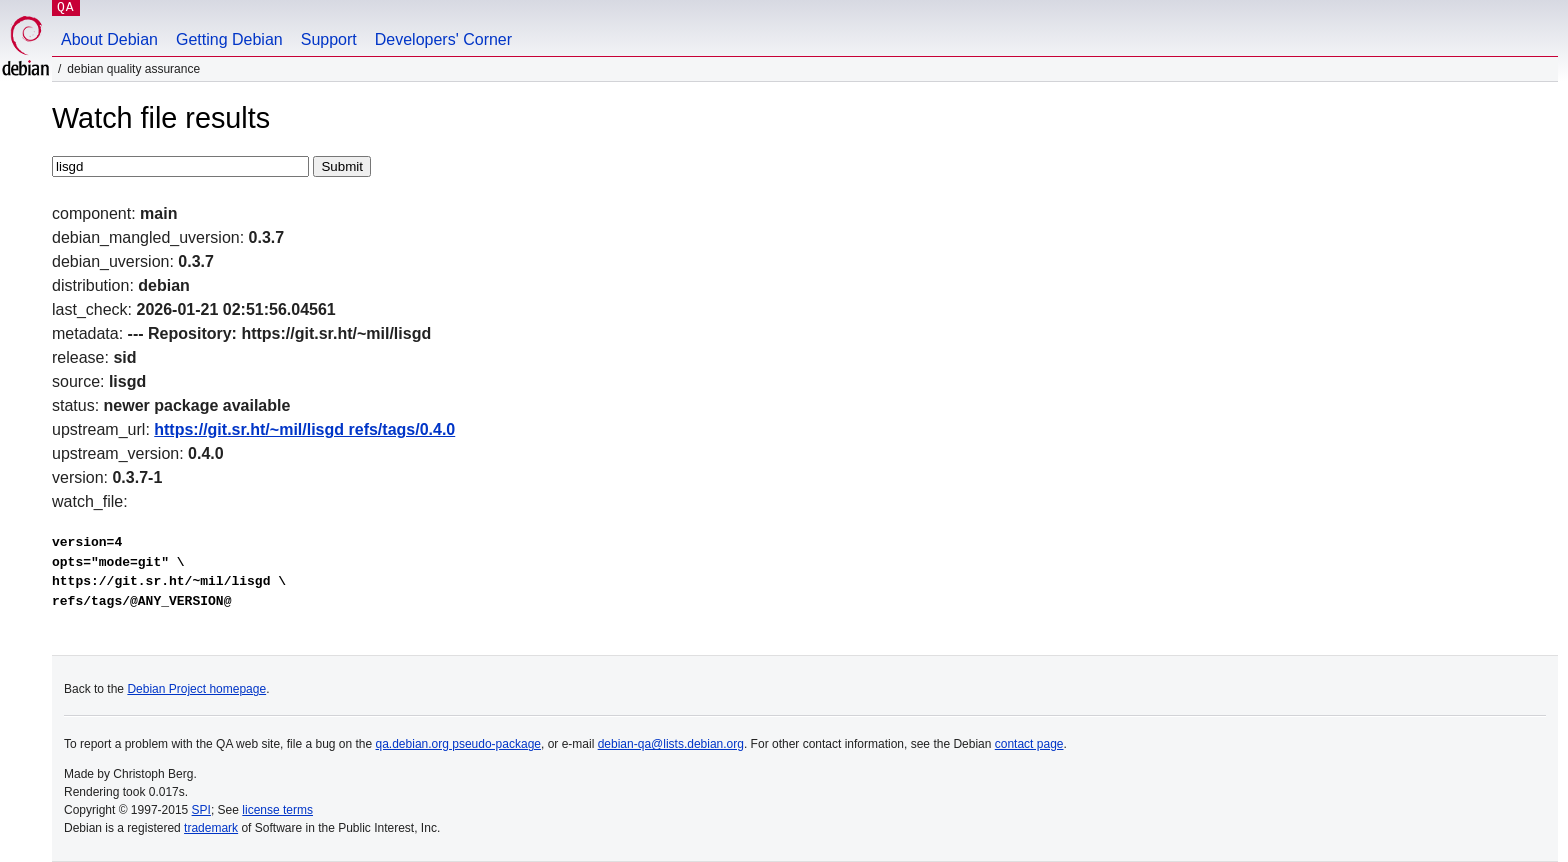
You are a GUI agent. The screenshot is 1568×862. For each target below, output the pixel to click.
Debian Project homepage (196, 689)
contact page (1029, 744)
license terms (277, 810)
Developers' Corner (443, 39)
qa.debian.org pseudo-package (458, 744)
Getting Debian (229, 39)
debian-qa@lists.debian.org (671, 744)
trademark (211, 828)
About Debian (109, 39)
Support (329, 39)
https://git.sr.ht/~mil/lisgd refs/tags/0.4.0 (304, 429)
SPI (201, 810)
